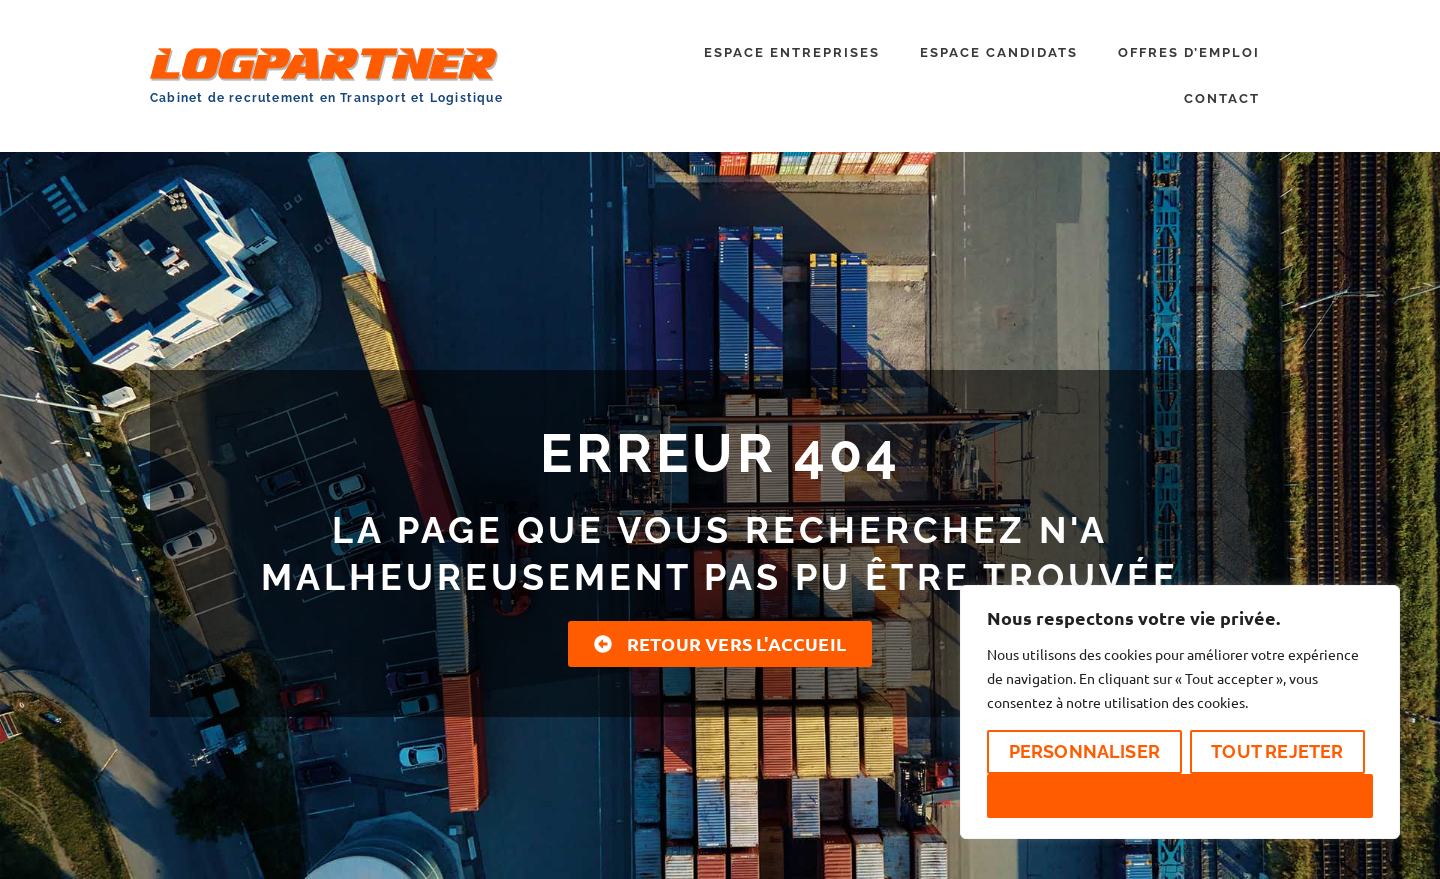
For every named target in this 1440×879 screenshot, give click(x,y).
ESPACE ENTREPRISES (792, 52)
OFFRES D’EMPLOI (1189, 52)
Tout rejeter (1277, 751)
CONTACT (1222, 98)
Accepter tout (1180, 795)
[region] (1180, 712)
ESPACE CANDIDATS (999, 52)
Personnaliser (1085, 751)
